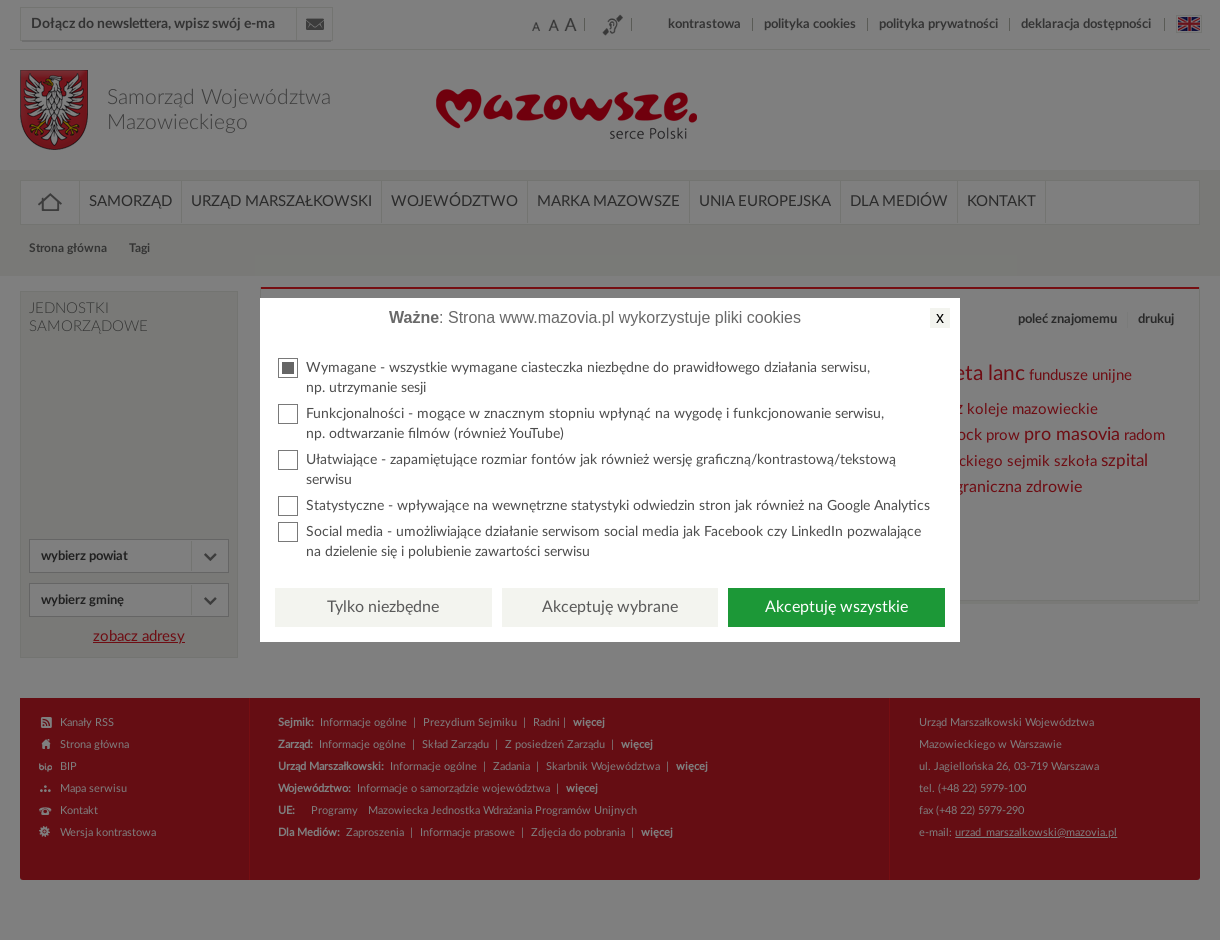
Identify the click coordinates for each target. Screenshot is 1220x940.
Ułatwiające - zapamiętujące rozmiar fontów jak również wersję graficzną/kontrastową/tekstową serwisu (587, 468)
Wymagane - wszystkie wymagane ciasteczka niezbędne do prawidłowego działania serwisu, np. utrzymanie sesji (574, 376)
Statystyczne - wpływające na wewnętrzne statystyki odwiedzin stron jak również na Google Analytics (604, 506)
